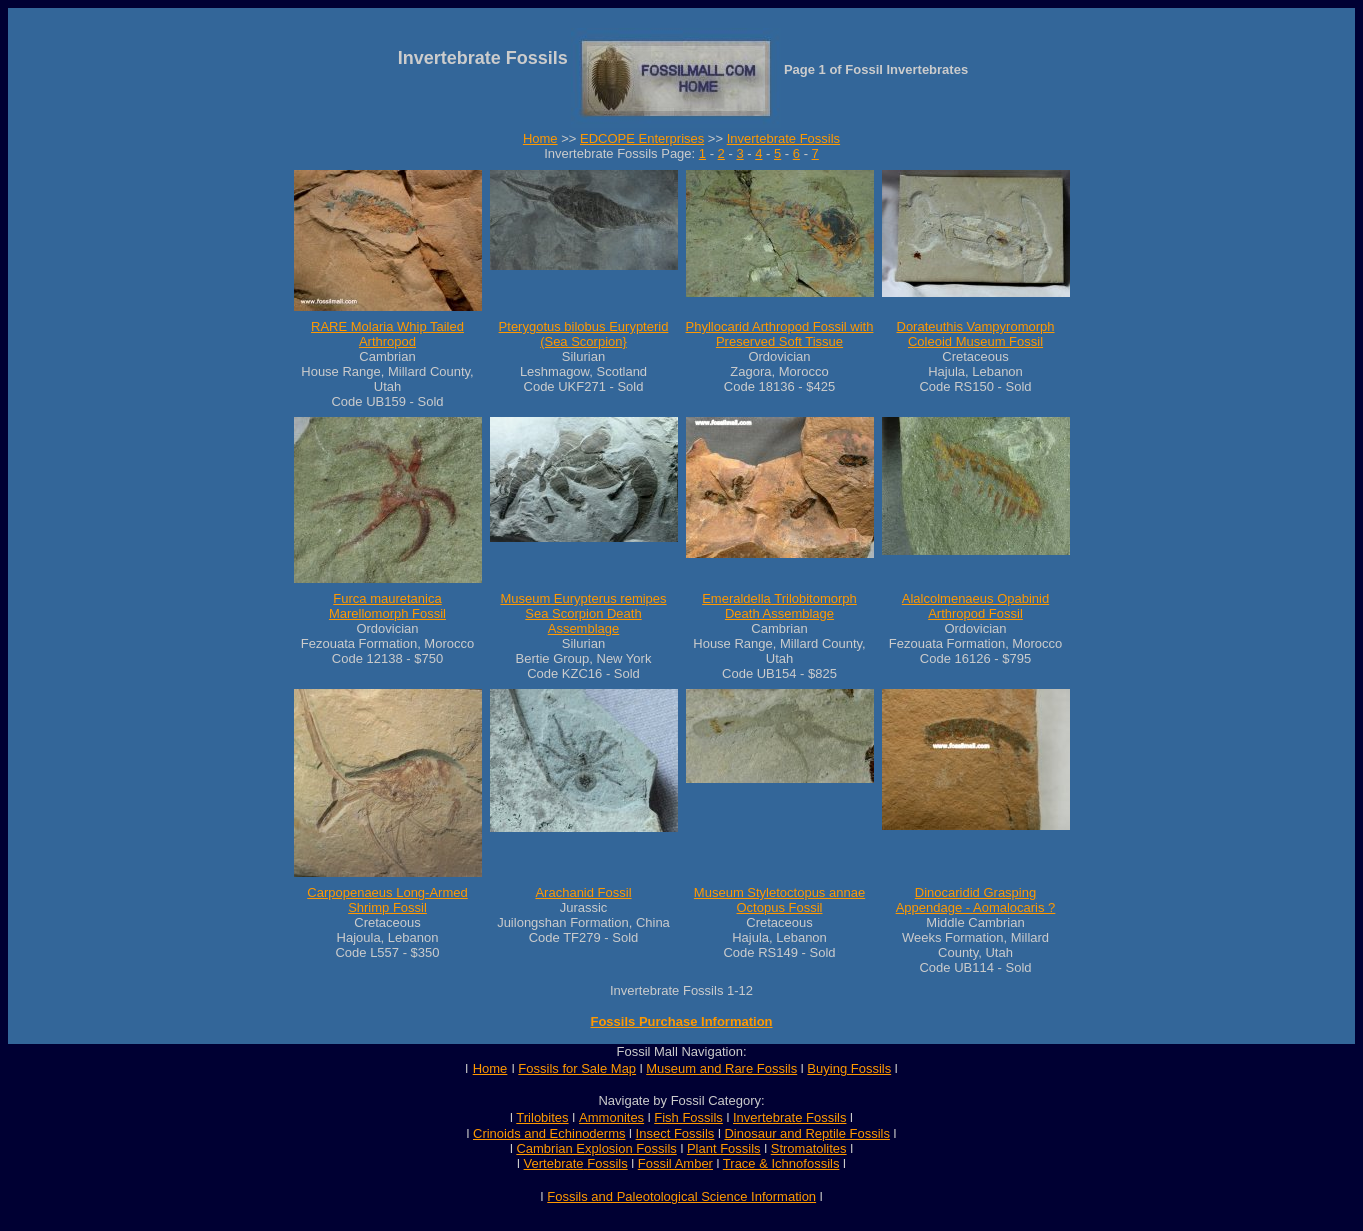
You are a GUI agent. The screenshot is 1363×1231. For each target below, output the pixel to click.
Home (540, 138)
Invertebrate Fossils (783, 138)
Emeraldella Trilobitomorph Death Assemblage (779, 606)
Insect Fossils (675, 1133)
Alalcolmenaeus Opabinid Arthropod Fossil (975, 606)
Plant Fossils (724, 1148)
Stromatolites (809, 1148)
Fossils (607, 1163)
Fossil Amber (675, 1163)
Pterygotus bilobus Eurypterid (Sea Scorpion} (584, 334)
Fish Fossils (688, 1117)
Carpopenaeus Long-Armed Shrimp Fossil (387, 900)
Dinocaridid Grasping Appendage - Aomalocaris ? (976, 900)
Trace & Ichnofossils (781, 1163)
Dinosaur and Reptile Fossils (806, 1133)
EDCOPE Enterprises (642, 138)
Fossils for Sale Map (577, 1068)
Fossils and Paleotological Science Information (681, 1196)
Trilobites (542, 1117)
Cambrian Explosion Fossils (596, 1148)
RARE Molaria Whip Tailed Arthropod (387, 334)
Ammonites (611, 1117)
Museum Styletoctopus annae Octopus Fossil (779, 900)
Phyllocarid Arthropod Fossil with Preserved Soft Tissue (780, 334)
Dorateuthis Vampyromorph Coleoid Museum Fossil (976, 334)
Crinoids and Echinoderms (549, 1133)
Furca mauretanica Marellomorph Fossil (387, 606)
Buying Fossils (849, 1068)
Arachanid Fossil (583, 892)
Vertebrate (554, 1163)
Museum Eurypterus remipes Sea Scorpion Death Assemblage (583, 613)
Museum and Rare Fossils (721, 1068)
